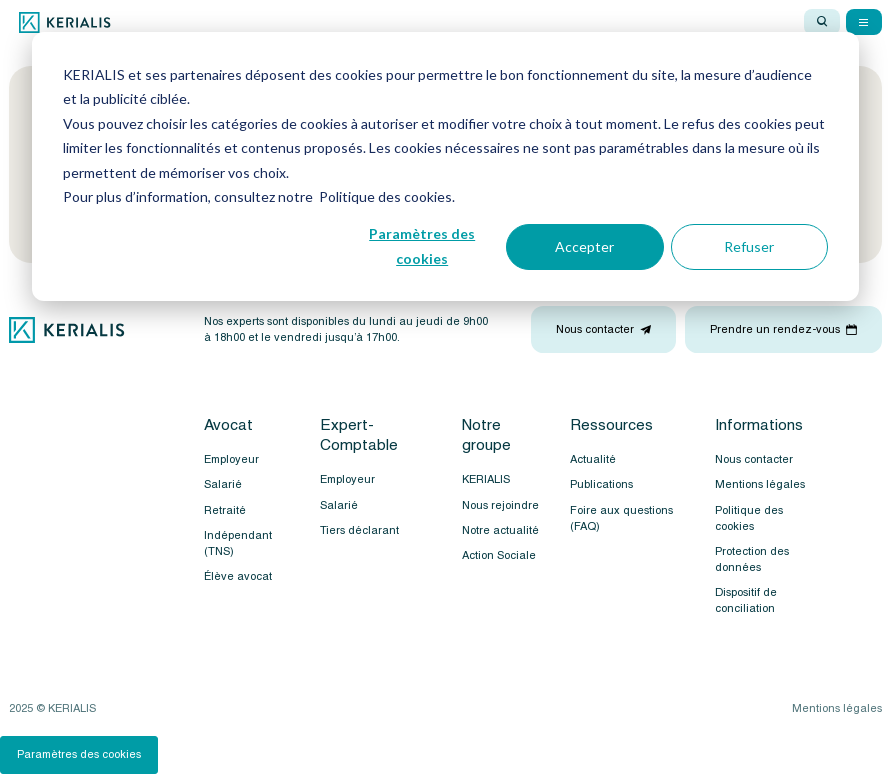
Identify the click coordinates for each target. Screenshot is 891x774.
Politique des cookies (749, 518)
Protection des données (752, 559)
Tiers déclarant (359, 530)
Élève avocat (238, 576)
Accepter (584, 246)
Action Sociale (499, 555)
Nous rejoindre (500, 505)
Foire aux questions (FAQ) (621, 518)
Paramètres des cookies (422, 246)
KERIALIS (486, 479)
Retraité (225, 510)
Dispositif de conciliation (746, 600)
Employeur (231, 459)
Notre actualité (500, 530)
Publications (601, 484)
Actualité (593, 459)
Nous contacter (754, 459)
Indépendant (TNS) (238, 543)
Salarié (223, 484)
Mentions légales (760, 484)
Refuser (749, 246)
